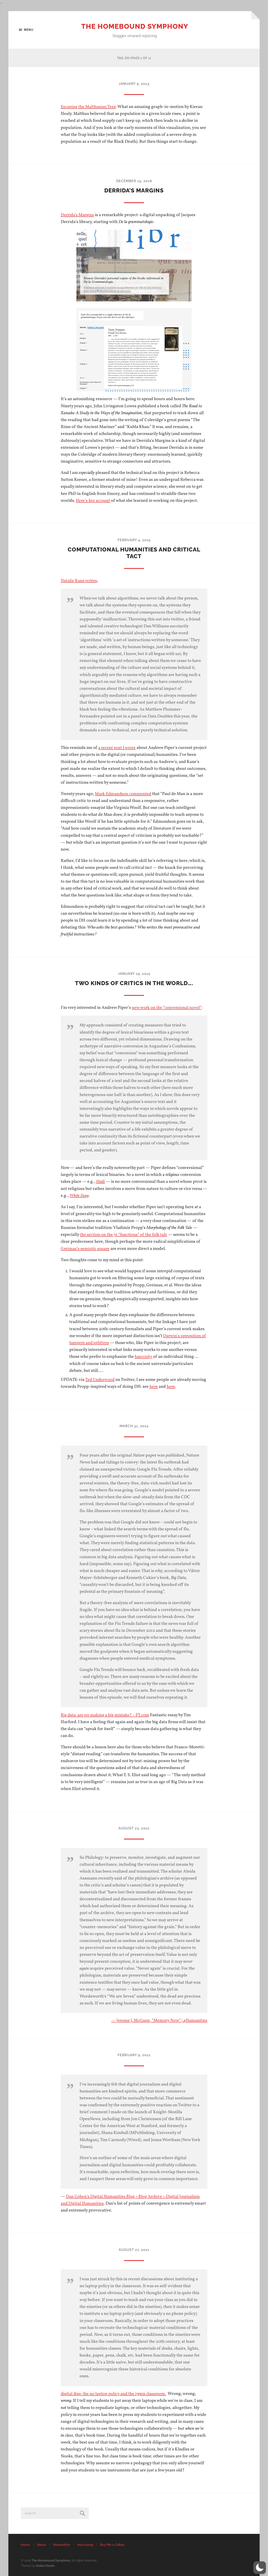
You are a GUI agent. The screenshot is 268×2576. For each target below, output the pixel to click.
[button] (259, 2567)
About (41, 2544)
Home (25, 2544)
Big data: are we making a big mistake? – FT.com (106, 1715)
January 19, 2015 (134, 974)
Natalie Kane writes (79, 581)
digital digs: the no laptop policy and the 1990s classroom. (114, 2393)
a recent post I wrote (117, 748)
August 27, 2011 (134, 2249)
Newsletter (61, 2544)
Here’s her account (93, 501)
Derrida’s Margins (134, 190)
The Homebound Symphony (134, 26)
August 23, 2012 (134, 1828)
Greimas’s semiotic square (85, 1248)
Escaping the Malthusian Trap (88, 107)
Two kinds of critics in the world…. (134, 983)
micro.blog (85, 2544)
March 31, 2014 (134, 1426)
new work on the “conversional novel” (167, 1008)
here (153, 1386)
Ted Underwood (100, 1379)
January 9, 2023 (134, 84)
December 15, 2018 (134, 181)
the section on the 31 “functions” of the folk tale (124, 1234)
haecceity (143, 1356)
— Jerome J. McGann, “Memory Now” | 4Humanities (158, 2020)
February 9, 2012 (134, 2055)
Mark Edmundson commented (123, 794)
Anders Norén (45, 2565)
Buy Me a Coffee (112, 2544)
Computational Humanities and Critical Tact (134, 552)
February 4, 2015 (134, 540)
